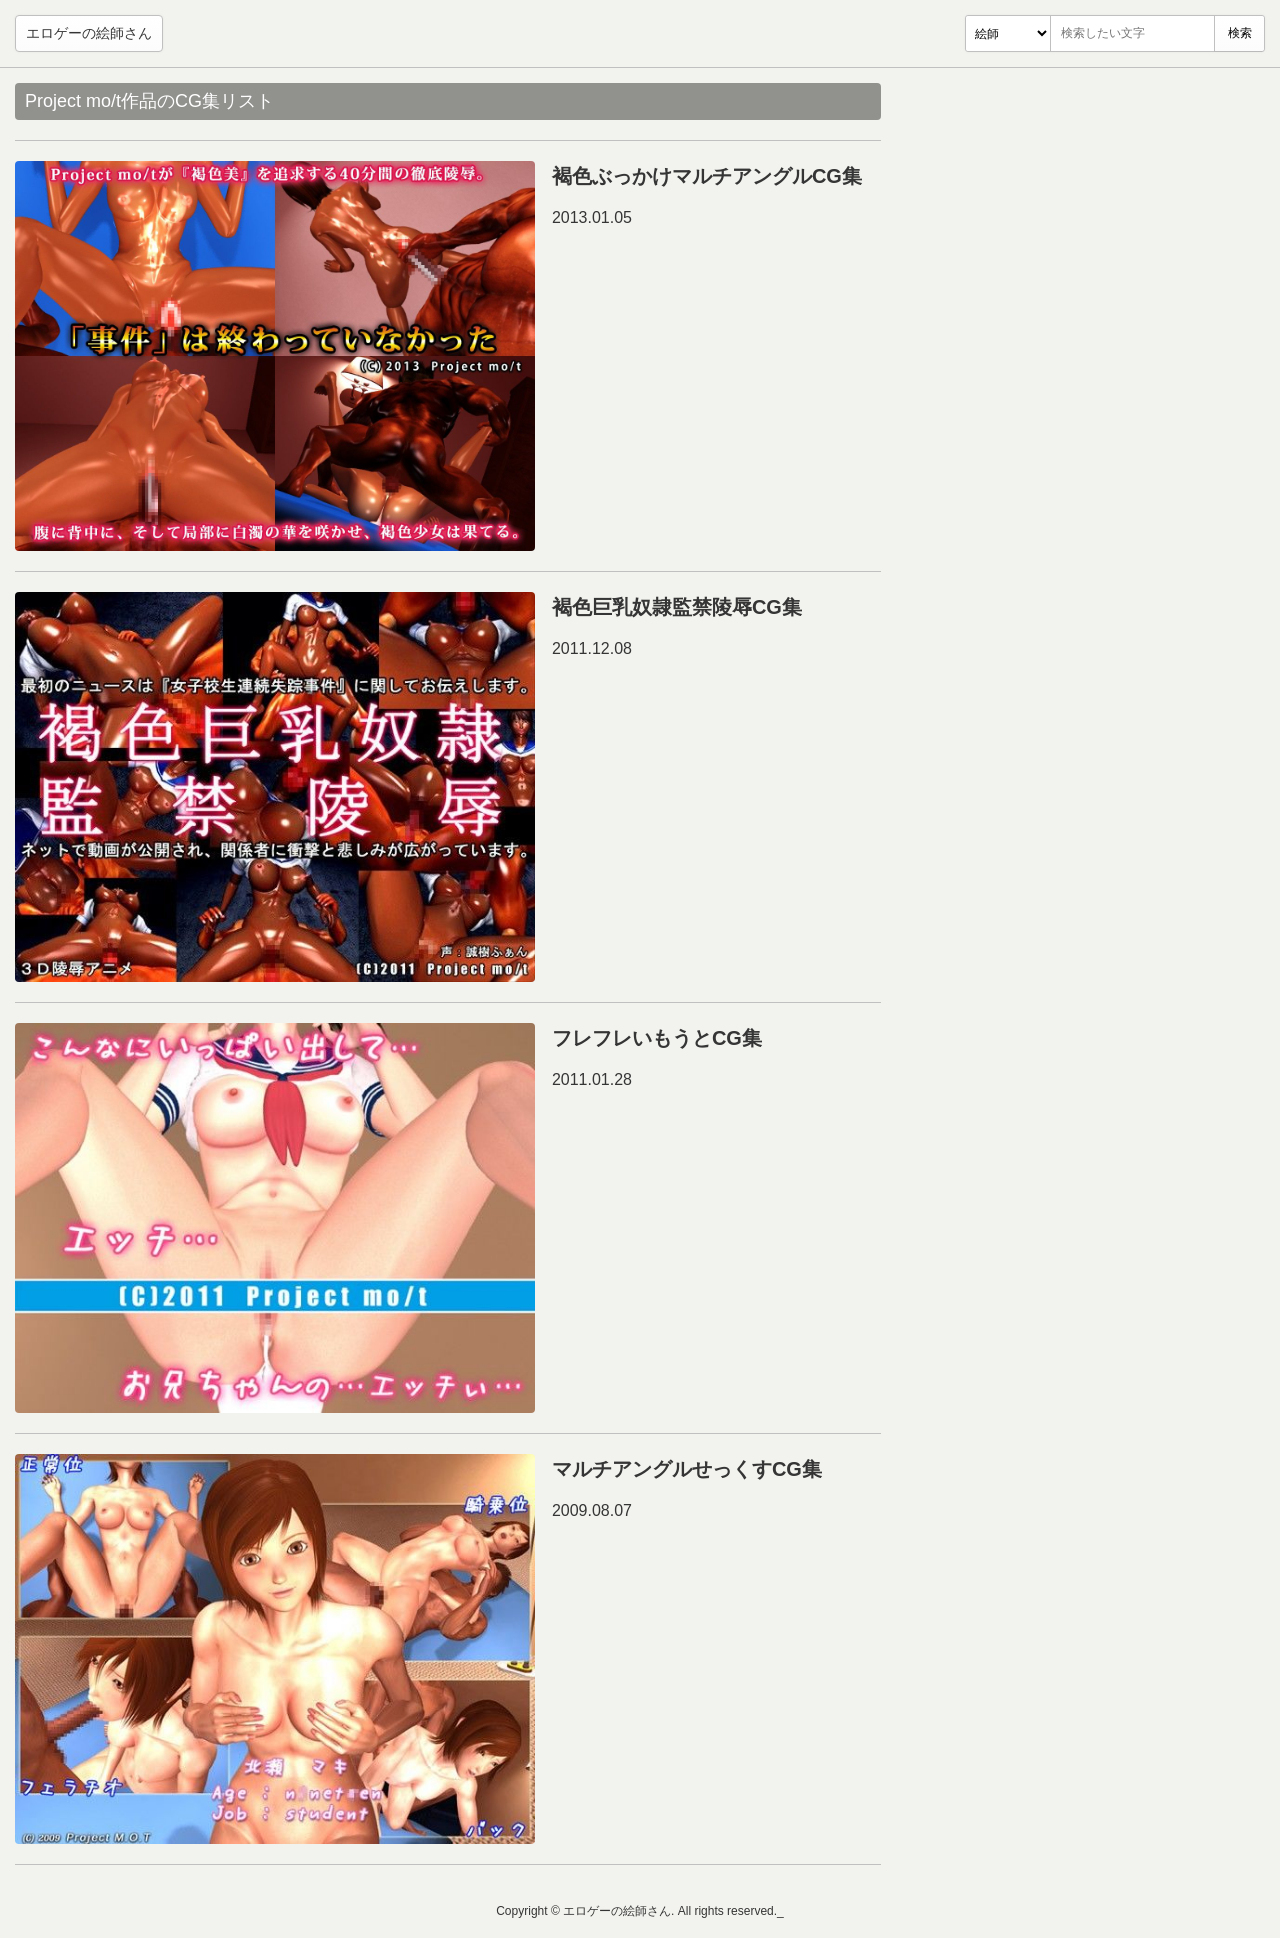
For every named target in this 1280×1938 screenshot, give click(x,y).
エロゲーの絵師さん (89, 33)
